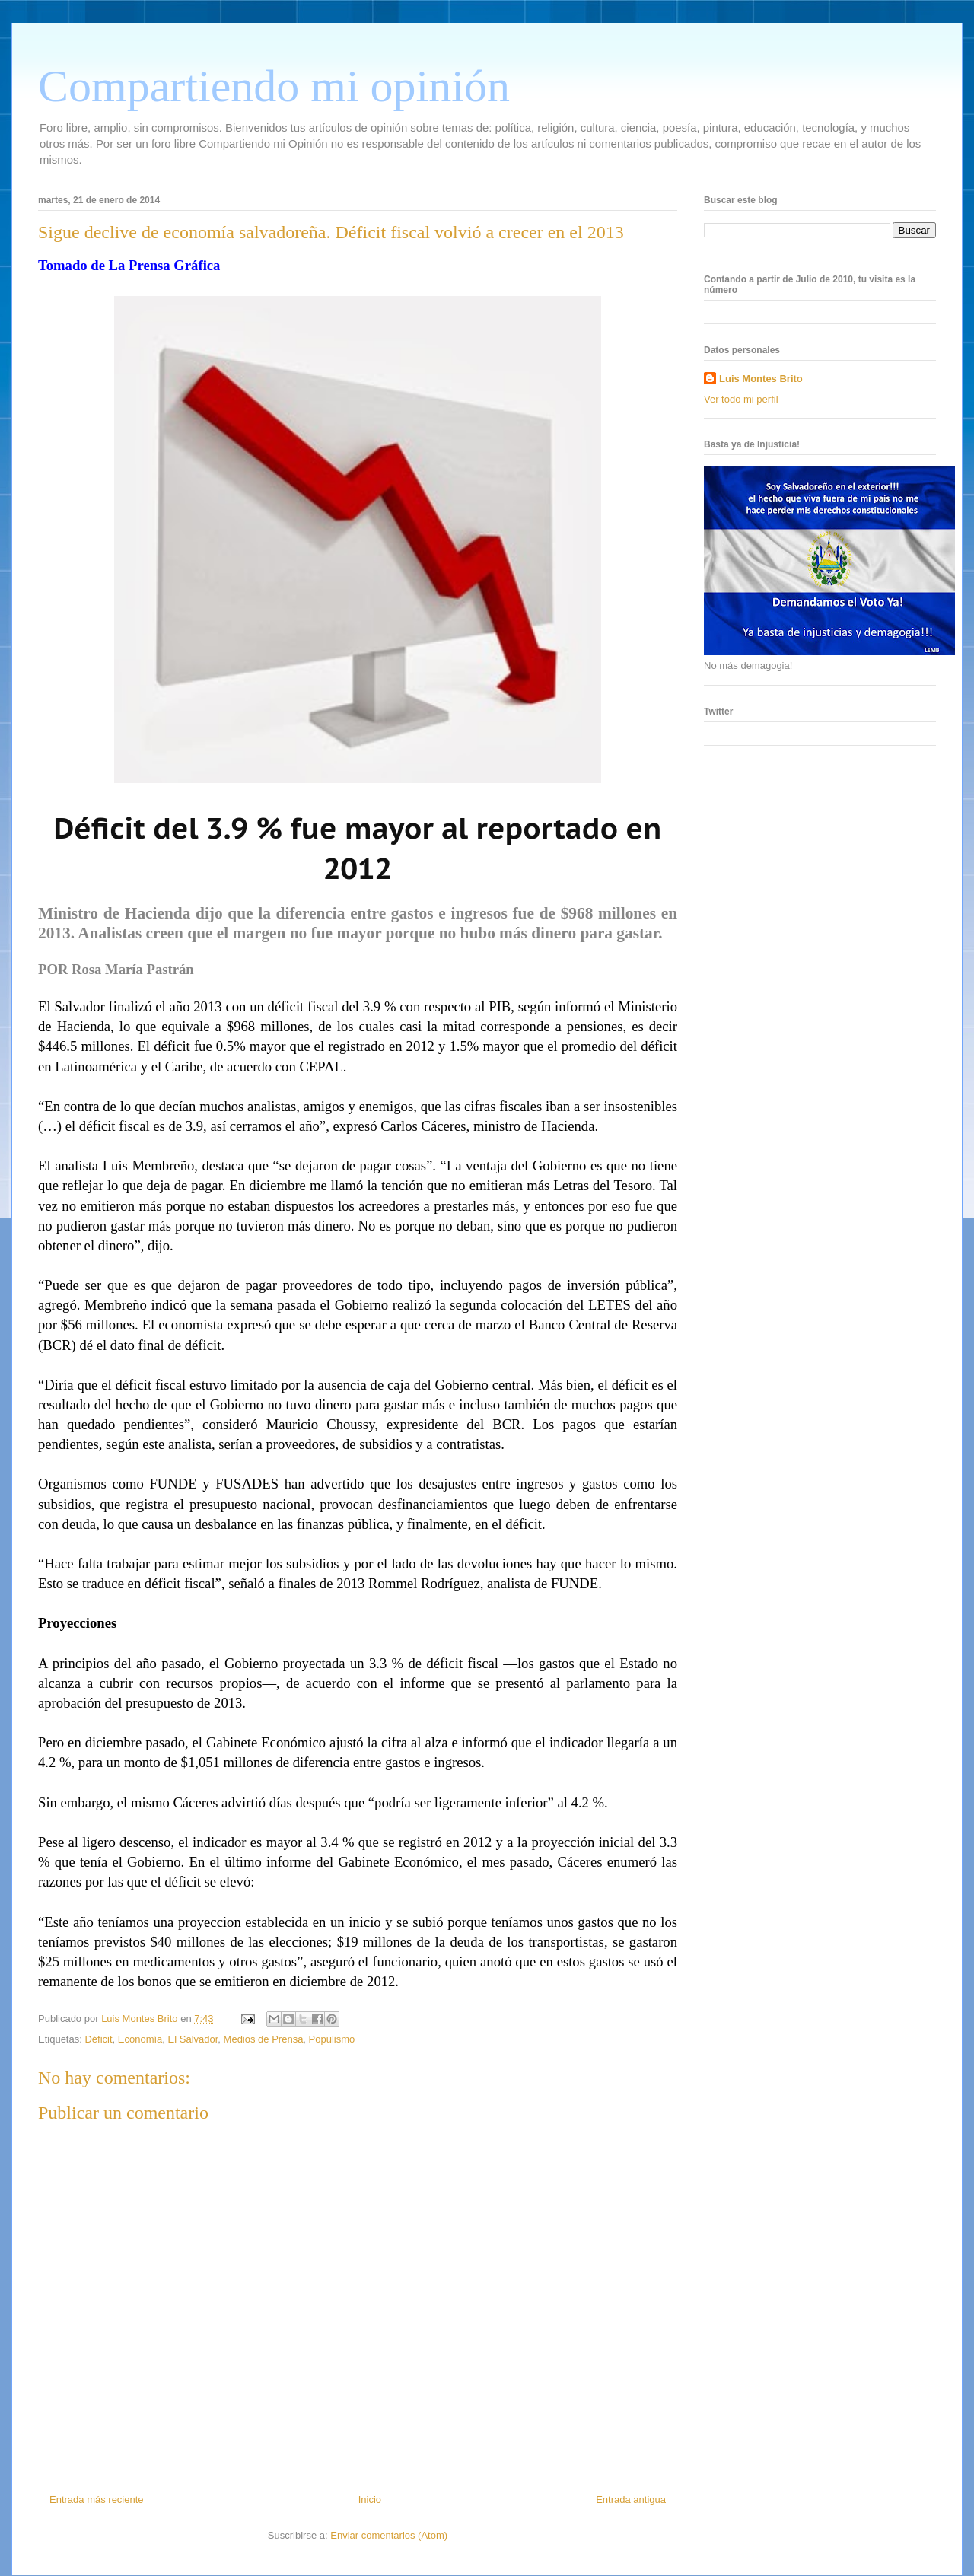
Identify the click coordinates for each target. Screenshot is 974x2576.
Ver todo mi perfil (741, 399)
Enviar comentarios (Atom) (388, 2535)
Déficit (98, 2039)
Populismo (332, 2039)
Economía (140, 2039)
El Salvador (193, 2039)
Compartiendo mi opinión (274, 86)
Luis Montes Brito (140, 2018)
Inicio (369, 2499)
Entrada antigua (631, 2499)
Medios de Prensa (264, 2039)
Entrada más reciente (96, 2499)
